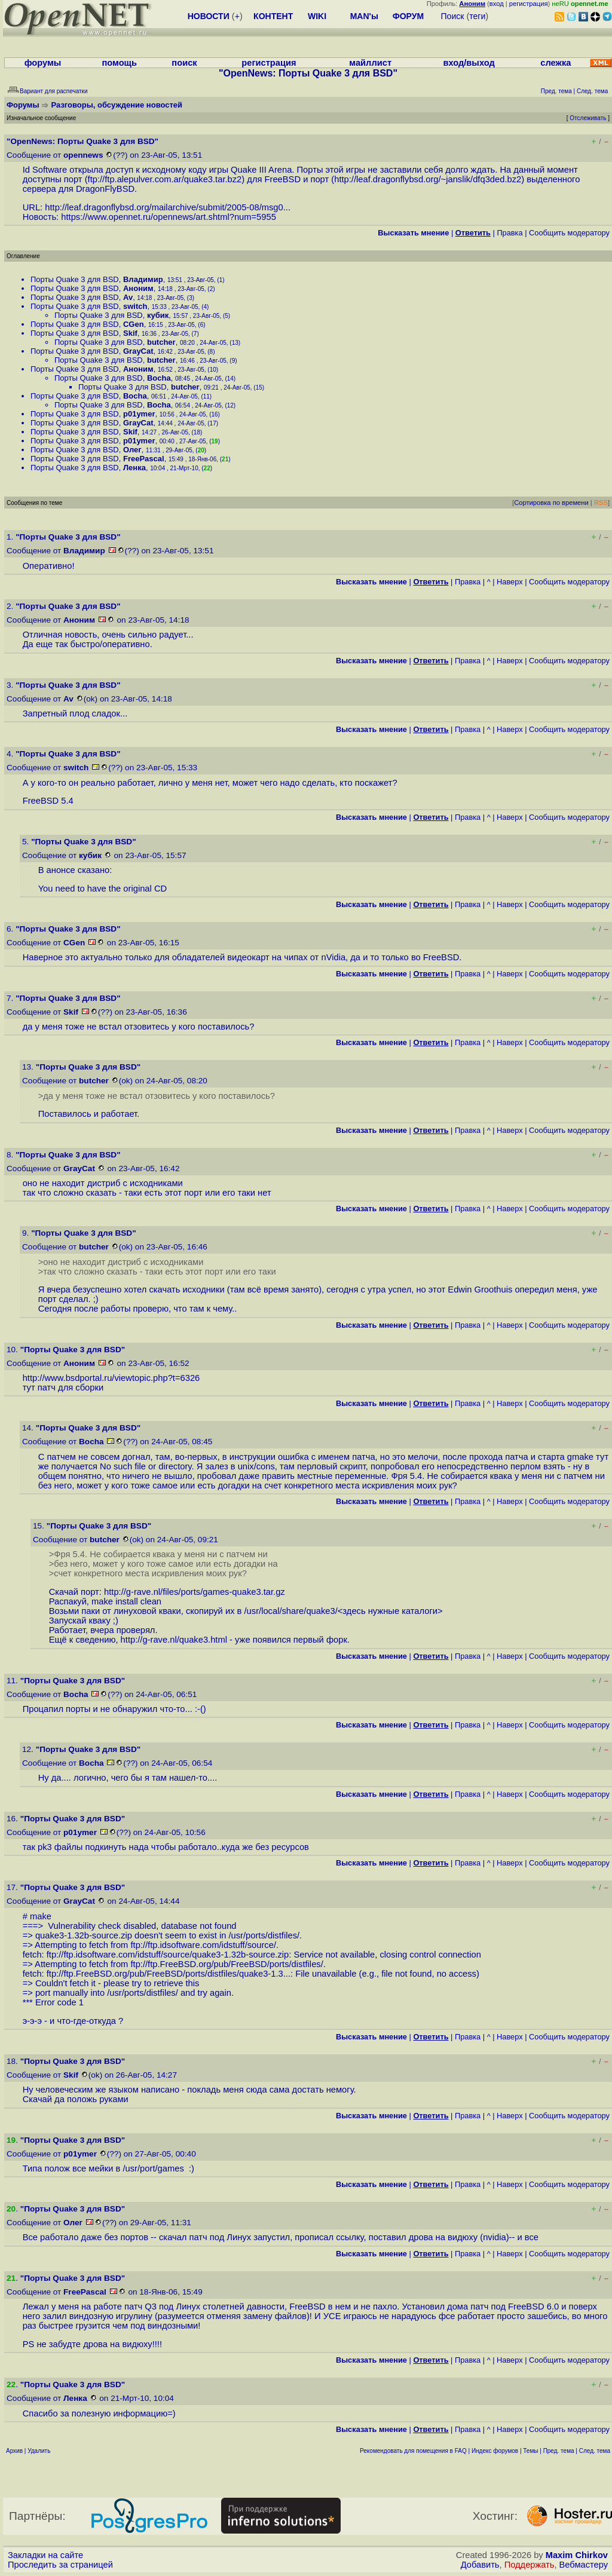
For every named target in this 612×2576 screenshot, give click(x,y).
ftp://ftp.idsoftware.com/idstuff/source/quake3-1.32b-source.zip (168, 1954)
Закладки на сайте (45, 2555)
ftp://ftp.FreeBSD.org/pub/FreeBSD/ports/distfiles (225, 1964)
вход (496, 3)
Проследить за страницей (60, 2564)
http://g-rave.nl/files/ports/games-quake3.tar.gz (194, 1592)
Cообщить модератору (569, 232)
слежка (555, 63)
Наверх (510, 581)
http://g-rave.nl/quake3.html (174, 1639)
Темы (530, 2451)
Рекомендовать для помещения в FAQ (413, 2451)
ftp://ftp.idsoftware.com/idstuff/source (201, 1945)
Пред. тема (558, 2451)
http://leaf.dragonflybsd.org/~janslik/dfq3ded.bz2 (427, 179)
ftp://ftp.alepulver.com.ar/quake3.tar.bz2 (165, 179)
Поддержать (529, 2564)
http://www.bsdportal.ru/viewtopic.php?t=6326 (111, 1378)
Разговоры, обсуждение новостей (117, 104)
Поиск (452, 16)
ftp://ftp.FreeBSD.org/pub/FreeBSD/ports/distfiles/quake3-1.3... (168, 1973)
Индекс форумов (495, 2451)
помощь (119, 63)
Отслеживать (588, 118)
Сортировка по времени (551, 502)
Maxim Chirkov (577, 2555)
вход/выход (468, 63)
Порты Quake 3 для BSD (74, 279)
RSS (601, 502)
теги (477, 16)
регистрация (528, 3)
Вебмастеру (583, 2564)
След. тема (594, 2451)
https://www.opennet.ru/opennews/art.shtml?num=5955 (168, 217)
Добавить (480, 2564)
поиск (184, 63)
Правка (509, 232)
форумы (43, 63)
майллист (370, 63)
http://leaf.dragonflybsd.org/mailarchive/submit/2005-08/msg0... (167, 207)
